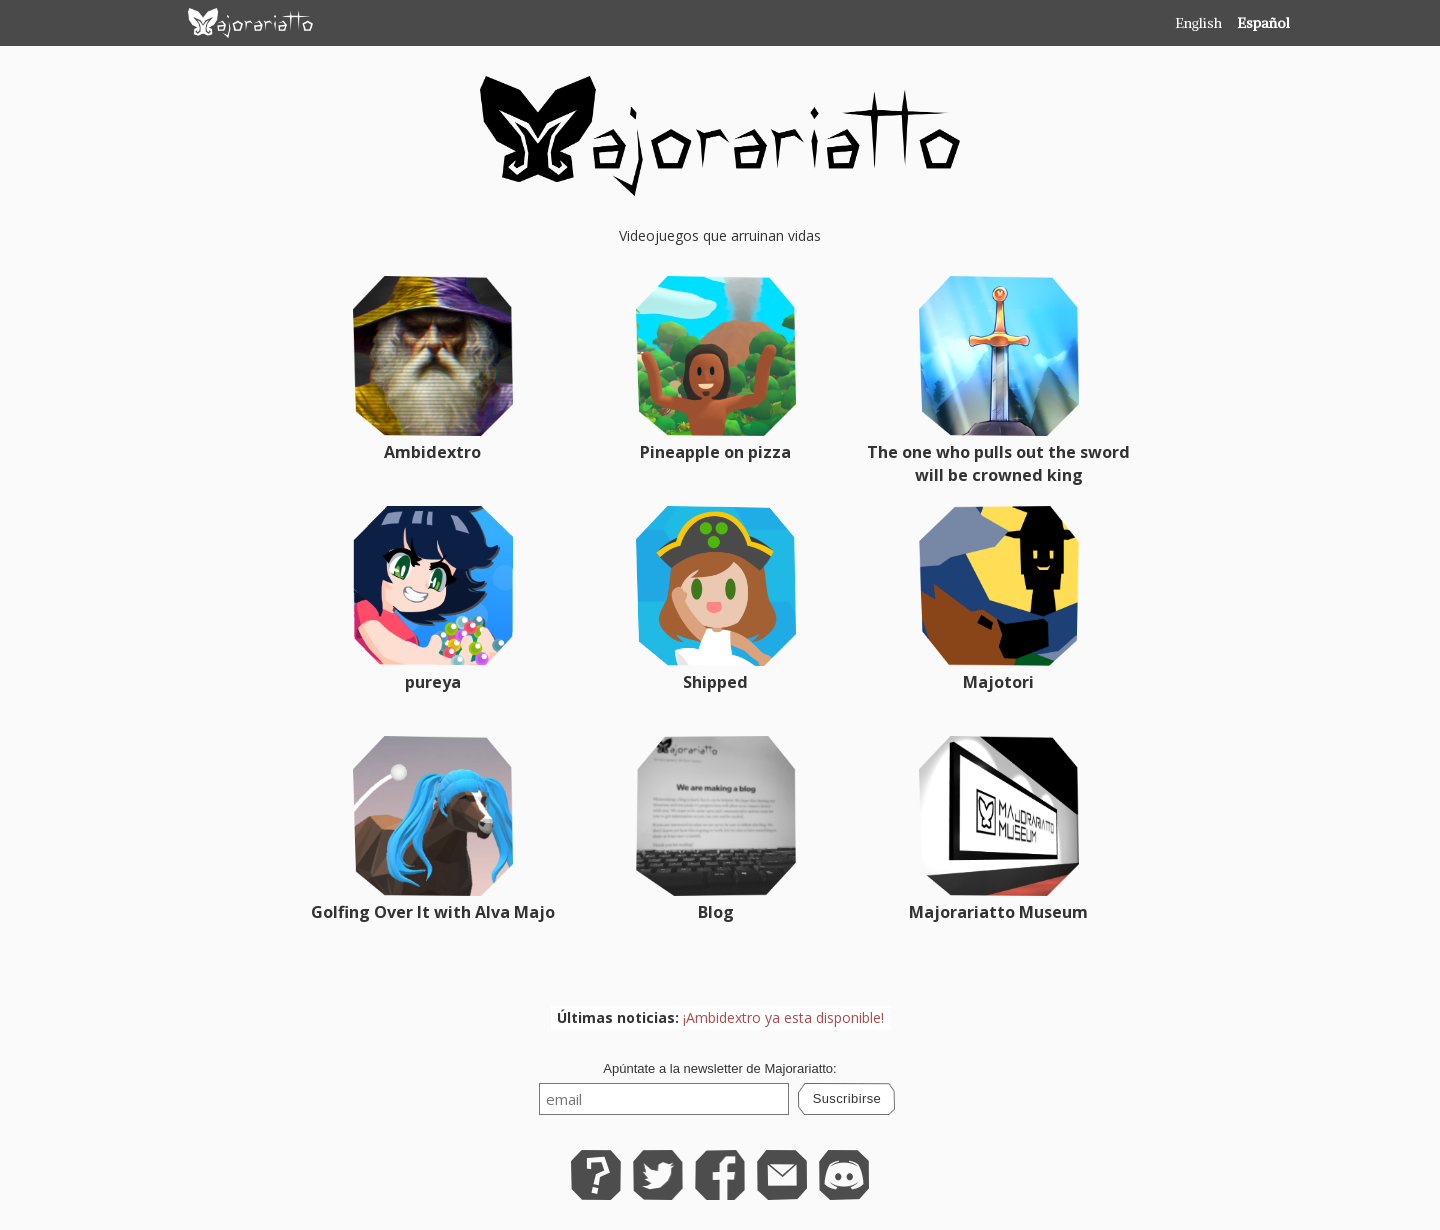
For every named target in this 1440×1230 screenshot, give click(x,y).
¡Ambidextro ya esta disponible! (783, 1017)
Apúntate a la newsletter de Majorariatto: (719, 1068)
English (1198, 23)
